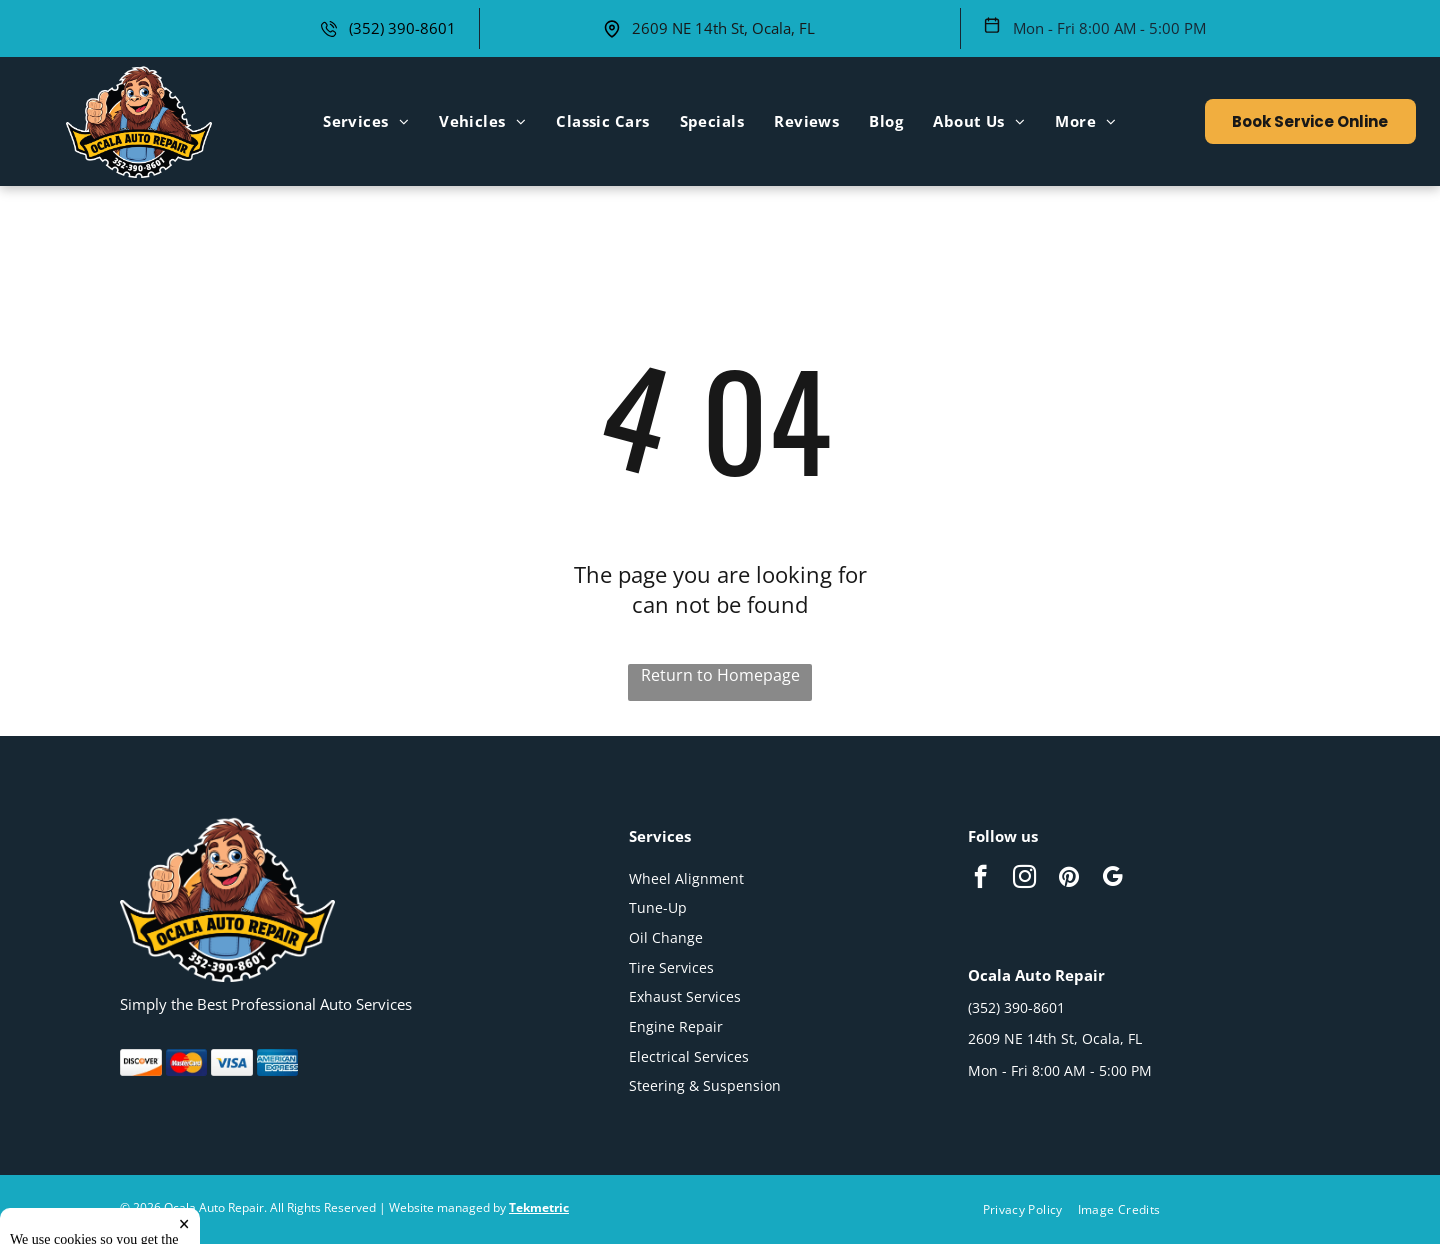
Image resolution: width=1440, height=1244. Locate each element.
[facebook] (980, 879)
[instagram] (1024, 879)
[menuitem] (366, 121)
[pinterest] (1068, 879)
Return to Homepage (720, 675)
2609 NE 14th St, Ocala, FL (723, 28)
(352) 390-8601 (402, 28)
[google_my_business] (1112, 879)
